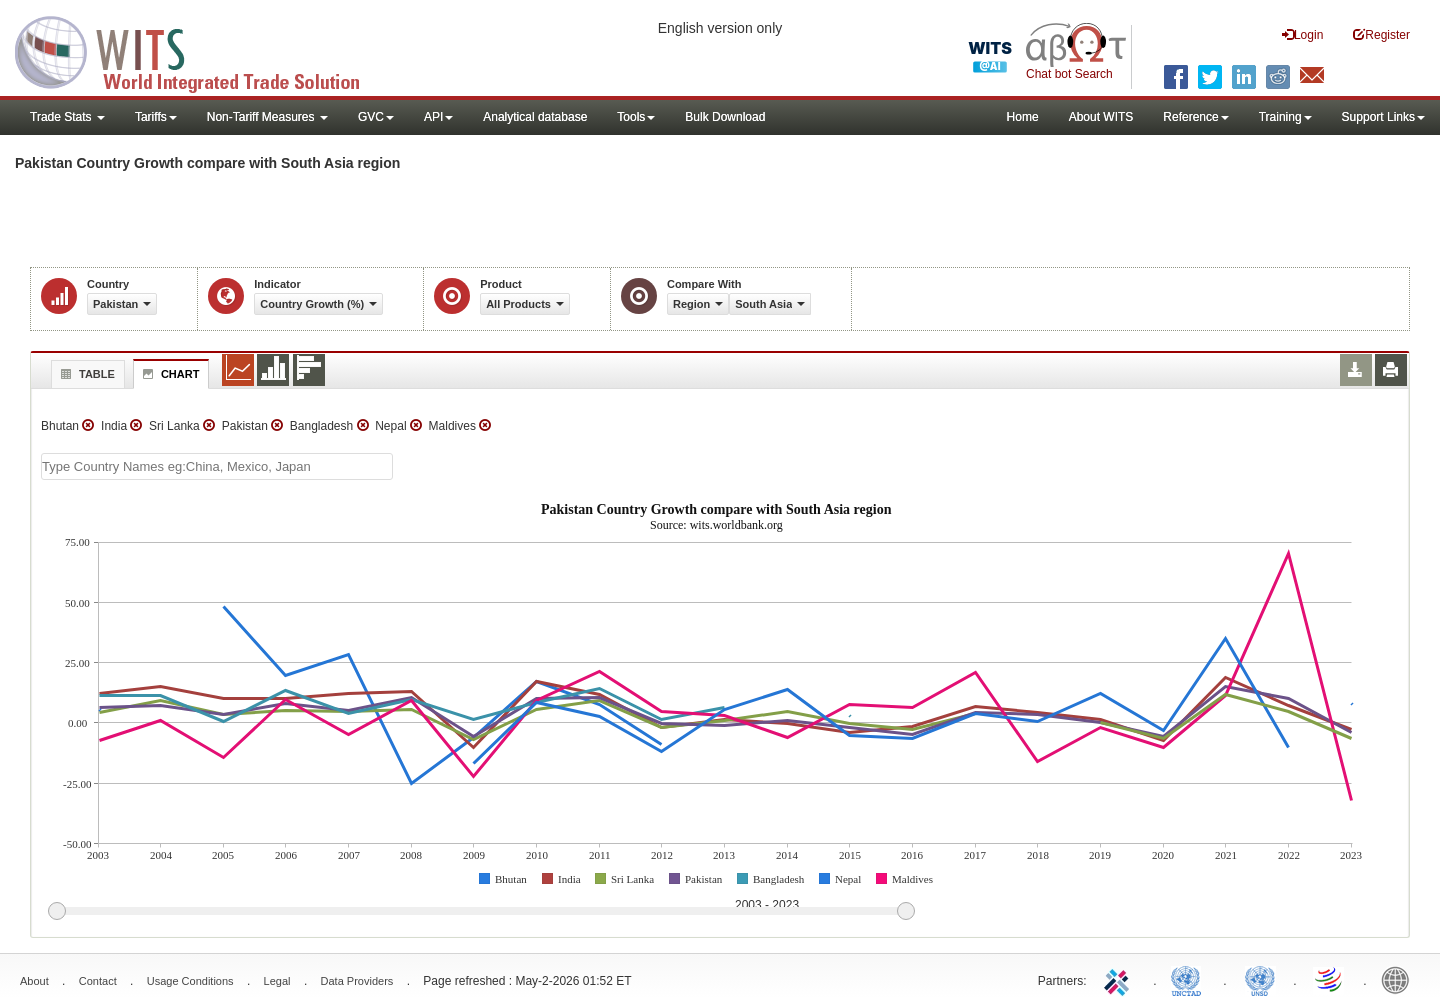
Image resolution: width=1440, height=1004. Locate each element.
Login (1302, 34)
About (34, 981)
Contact (98, 981)
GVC (376, 117)
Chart (169, 374)
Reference (1195, 117)
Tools (636, 117)
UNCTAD (1190, 979)
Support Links (1383, 117)
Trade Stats (67, 117)
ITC (1120, 979)
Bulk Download (725, 117)
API (438, 117)
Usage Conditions (190, 981)
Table (85, 374)
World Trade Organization (1330, 979)
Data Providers (357, 981)
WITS (200, 50)
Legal (277, 981)
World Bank (1400, 979)
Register (1381, 34)
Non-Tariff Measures (267, 117)
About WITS (1101, 117)
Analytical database (535, 117)
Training (1285, 117)
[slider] (481, 912)
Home (1023, 117)
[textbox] (217, 466)
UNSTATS (1260, 979)
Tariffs (156, 117)
